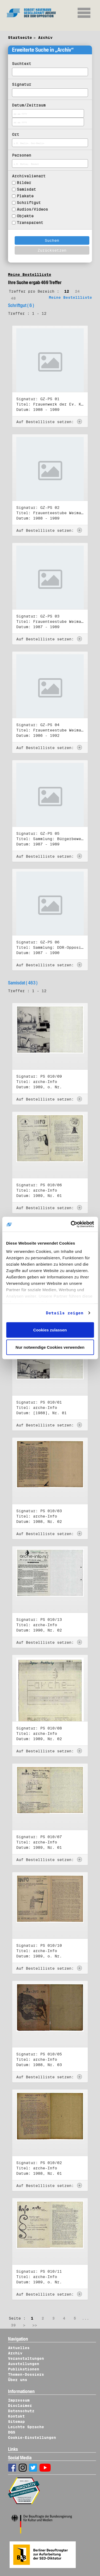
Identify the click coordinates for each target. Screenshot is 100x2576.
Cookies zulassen (50, 1329)
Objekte (25, 216)
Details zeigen (64, 1313)
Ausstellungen (23, 2364)
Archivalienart (29, 176)
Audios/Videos (32, 209)
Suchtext (21, 64)
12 (66, 291)
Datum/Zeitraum (29, 105)
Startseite (20, 37)
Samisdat (26, 189)
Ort (15, 134)
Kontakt (16, 2416)
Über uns (17, 2380)
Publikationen (23, 2369)
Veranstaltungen (26, 2358)
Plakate (25, 196)
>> (34, 2325)
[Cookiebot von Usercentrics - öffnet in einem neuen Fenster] (71, 1224)
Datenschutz (21, 2411)
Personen (21, 155)
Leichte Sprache (26, 2427)
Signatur (21, 84)
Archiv (45, 37)
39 (13, 2325)
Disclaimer (20, 2405)
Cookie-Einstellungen (32, 2437)
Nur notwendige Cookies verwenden (49, 1347)
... (85, 2318)
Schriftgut (29, 203)
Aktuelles (19, 2348)
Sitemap (16, 2421)
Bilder (24, 183)
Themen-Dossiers (26, 2374)
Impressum (19, 2400)
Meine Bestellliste (29, 274)
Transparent (30, 222)
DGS (11, 2432)
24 (77, 291)
